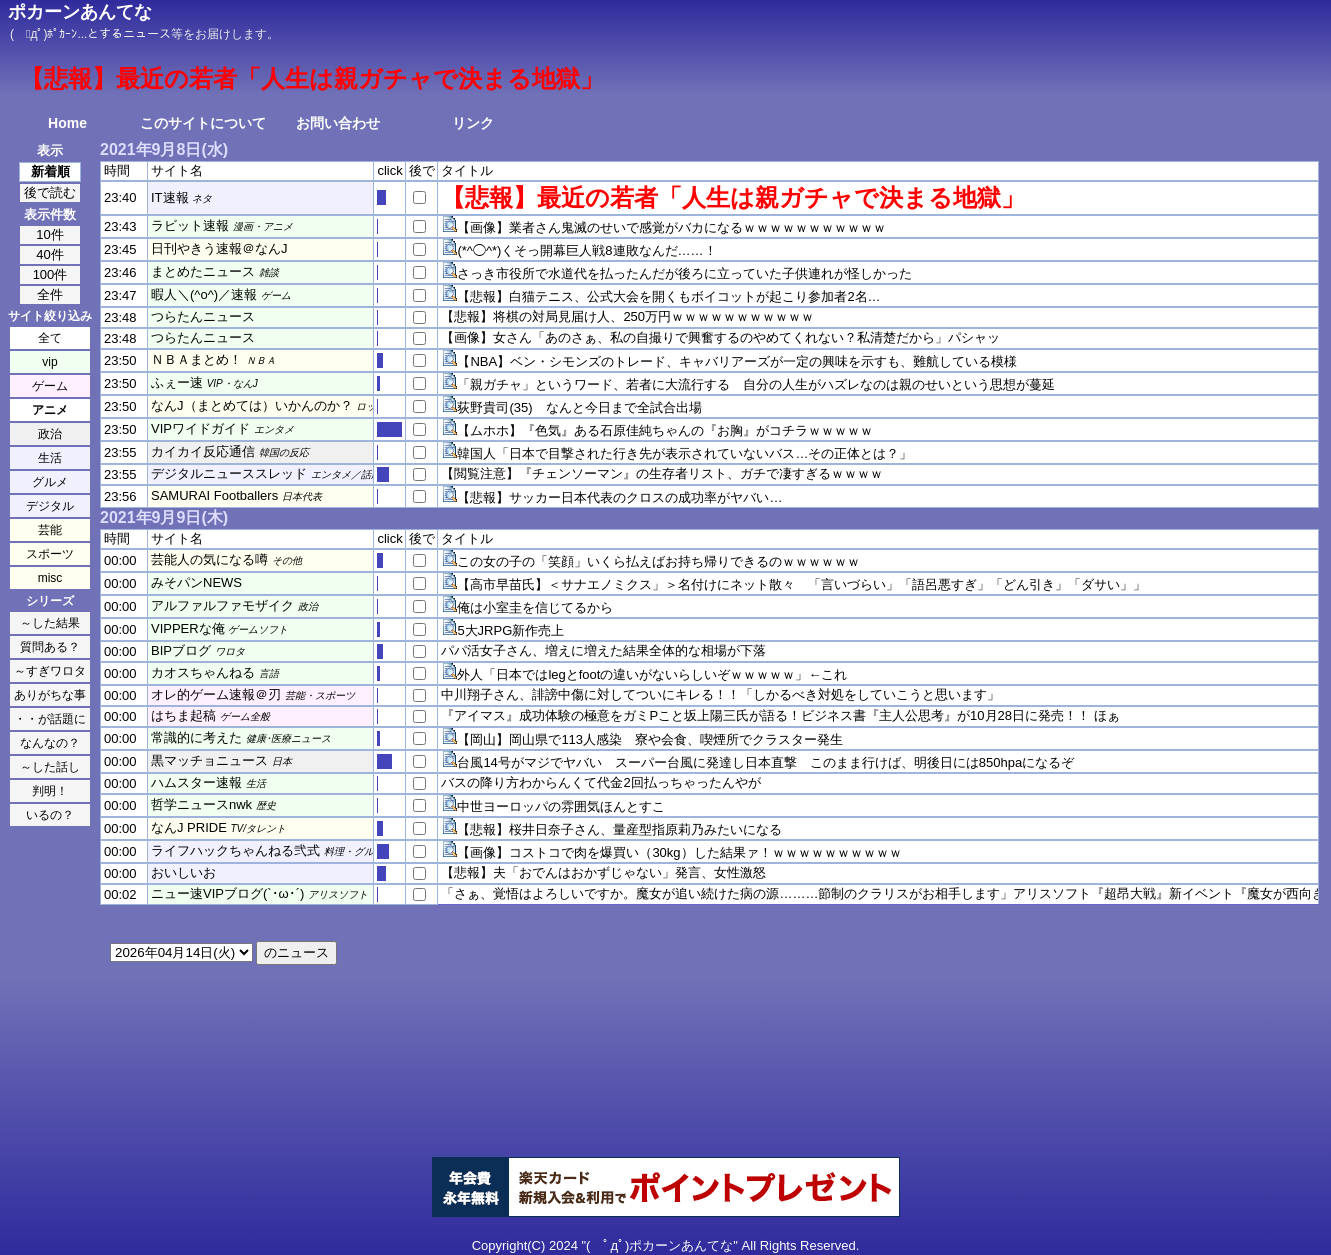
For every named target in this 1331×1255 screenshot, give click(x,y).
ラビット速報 (190, 225)
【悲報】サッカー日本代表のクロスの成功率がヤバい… (619, 497)
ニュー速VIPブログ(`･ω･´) (227, 893)
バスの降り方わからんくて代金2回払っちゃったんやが (600, 782)
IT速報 (170, 197)
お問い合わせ (338, 123)
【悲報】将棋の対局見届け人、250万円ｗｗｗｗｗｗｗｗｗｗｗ (627, 316)
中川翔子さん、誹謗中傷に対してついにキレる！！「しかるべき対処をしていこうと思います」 (720, 694)
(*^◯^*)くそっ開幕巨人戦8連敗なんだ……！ (586, 250)
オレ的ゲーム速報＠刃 (216, 694)
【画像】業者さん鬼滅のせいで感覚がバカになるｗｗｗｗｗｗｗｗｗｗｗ (671, 227)
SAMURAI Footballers (214, 495)
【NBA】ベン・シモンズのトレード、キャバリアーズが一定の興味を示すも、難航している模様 (737, 361)
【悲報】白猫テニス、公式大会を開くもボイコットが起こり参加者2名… (668, 296)
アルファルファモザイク (222, 605)
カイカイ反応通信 (203, 451)
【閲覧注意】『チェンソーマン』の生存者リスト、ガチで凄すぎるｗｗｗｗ (662, 473)
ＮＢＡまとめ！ (196, 359)
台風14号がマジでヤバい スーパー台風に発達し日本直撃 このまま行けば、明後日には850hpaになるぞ (765, 762)
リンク (473, 123)
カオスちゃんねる (203, 672)
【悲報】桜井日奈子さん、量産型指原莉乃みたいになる (619, 829)
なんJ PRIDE (189, 827)
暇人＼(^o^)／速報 (204, 294)
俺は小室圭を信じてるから (535, 607)
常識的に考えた (196, 737)
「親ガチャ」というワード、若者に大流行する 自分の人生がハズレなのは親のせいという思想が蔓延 (756, 384)
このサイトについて (203, 123)
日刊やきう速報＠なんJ (219, 248)
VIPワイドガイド (200, 428)
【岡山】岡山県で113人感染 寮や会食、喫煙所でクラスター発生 (650, 739)
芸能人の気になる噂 (209, 559)
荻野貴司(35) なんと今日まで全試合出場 (579, 407)
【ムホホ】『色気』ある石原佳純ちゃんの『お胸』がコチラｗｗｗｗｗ (665, 430)
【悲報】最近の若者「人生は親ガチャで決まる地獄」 (733, 197)
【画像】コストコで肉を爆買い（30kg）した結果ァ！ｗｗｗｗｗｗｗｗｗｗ (679, 852)
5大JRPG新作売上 (510, 630)
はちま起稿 (183, 715)
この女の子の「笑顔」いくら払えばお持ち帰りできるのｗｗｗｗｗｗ (658, 561)
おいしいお (183, 872)
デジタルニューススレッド (229, 473)
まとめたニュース (203, 271)
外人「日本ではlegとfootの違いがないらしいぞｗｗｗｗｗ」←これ (652, 674)
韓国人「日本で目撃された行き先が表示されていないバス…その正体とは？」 (684, 453)
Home (67, 123)
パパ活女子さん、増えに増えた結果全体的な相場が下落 (603, 650)
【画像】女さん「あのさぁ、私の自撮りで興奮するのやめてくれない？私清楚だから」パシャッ (720, 337)
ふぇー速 (177, 382)
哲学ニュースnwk (201, 804)
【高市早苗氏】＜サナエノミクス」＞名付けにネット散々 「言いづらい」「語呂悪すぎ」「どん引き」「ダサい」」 (801, 584)
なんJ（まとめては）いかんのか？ (252, 405)
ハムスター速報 (196, 782)
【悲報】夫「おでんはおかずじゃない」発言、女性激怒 (603, 872)
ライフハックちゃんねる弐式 (235, 850)
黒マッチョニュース (209, 760)
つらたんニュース (203, 316)
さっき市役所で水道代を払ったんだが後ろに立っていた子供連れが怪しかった (684, 273)
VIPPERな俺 (188, 628)
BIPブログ (181, 650)
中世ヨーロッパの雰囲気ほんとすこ (561, 806)
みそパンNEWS (196, 582)
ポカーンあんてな (80, 12)
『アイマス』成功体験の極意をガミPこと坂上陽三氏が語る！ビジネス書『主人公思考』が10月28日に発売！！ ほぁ (780, 715)
